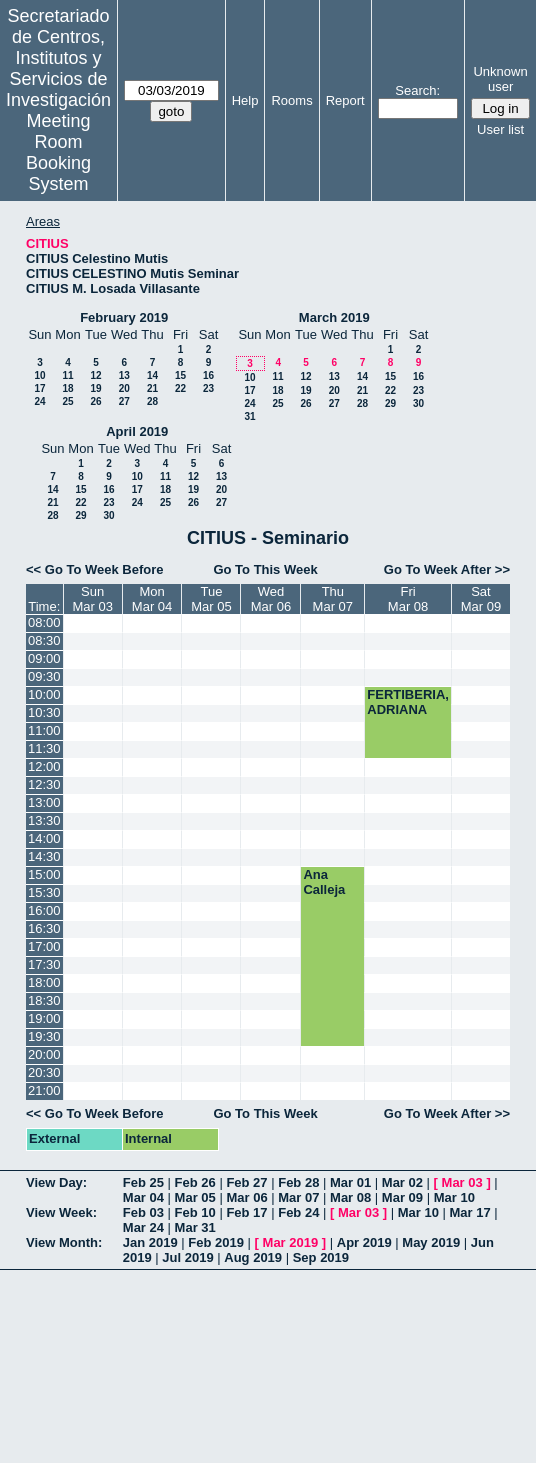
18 (67, 388)
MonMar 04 (152, 599)
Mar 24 (143, 1227)
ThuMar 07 (333, 599)
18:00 (44, 982)
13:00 (44, 802)
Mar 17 (470, 1212)
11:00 (44, 730)
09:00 (44, 658)
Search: (417, 90)
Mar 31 (195, 1227)
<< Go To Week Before (95, 569)
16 (208, 375)
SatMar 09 (481, 599)
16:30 (44, 928)
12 (95, 375)
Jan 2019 (150, 1242)
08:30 (44, 640)
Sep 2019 (321, 1257)
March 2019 (334, 317)
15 (180, 375)
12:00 (44, 766)
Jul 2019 (187, 1257)
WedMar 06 (271, 599)
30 (418, 403)
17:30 (44, 964)
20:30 (44, 1072)
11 (67, 375)
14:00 (44, 838)
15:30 (44, 892)
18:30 (44, 1000)
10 (39, 375)
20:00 (44, 1054)
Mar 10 (454, 1197)
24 (39, 401)
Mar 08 (350, 1197)
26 (95, 401)
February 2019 (124, 317)
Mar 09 (402, 1197)
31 (249, 416)
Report (345, 100)
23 (208, 388)
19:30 (44, 1036)
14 (152, 375)
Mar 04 (143, 1197)
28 (152, 401)
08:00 (44, 622)
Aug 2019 (253, 1257)
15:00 (44, 874)
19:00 (44, 1018)
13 (124, 375)
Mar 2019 (291, 1242)
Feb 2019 (216, 1242)
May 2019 (431, 1242)
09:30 (44, 676)
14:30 (44, 856)
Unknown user (500, 79)
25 (67, 401)
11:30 (44, 748)
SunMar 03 (92, 599)
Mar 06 (246, 1197)
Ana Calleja (324, 882)
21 (152, 388)
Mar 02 (402, 1182)
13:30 (44, 820)
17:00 (44, 946)
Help (245, 100)
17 (39, 388)
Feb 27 (246, 1182)
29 (390, 403)
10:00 (44, 694)
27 (124, 401)
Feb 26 (195, 1182)
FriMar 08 (408, 599)
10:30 (44, 712)
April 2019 (137, 431)
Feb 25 (143, 1182)
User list (500, 129)
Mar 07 (298, 1197)
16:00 (44, 910)
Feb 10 (195, 1212)
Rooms (291, 100)
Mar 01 (350, 1182)
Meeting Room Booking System (58, 152)
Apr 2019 (364, 1242)
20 (124, 388)
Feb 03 (143, 1212)
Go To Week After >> (447, 569)
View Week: (61, 1212)
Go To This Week (265, 569)
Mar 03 (462, 1182)
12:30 (44, 784)
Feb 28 (298, 1182)
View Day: (56, 1182)
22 (180, 388)
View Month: (64, 1242)
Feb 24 (298, 1212)
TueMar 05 (211, 599)
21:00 (44, 1090)
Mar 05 (195, 1197)
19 (95, 388)
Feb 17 (246, 1212)
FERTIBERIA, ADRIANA (408, 702)
